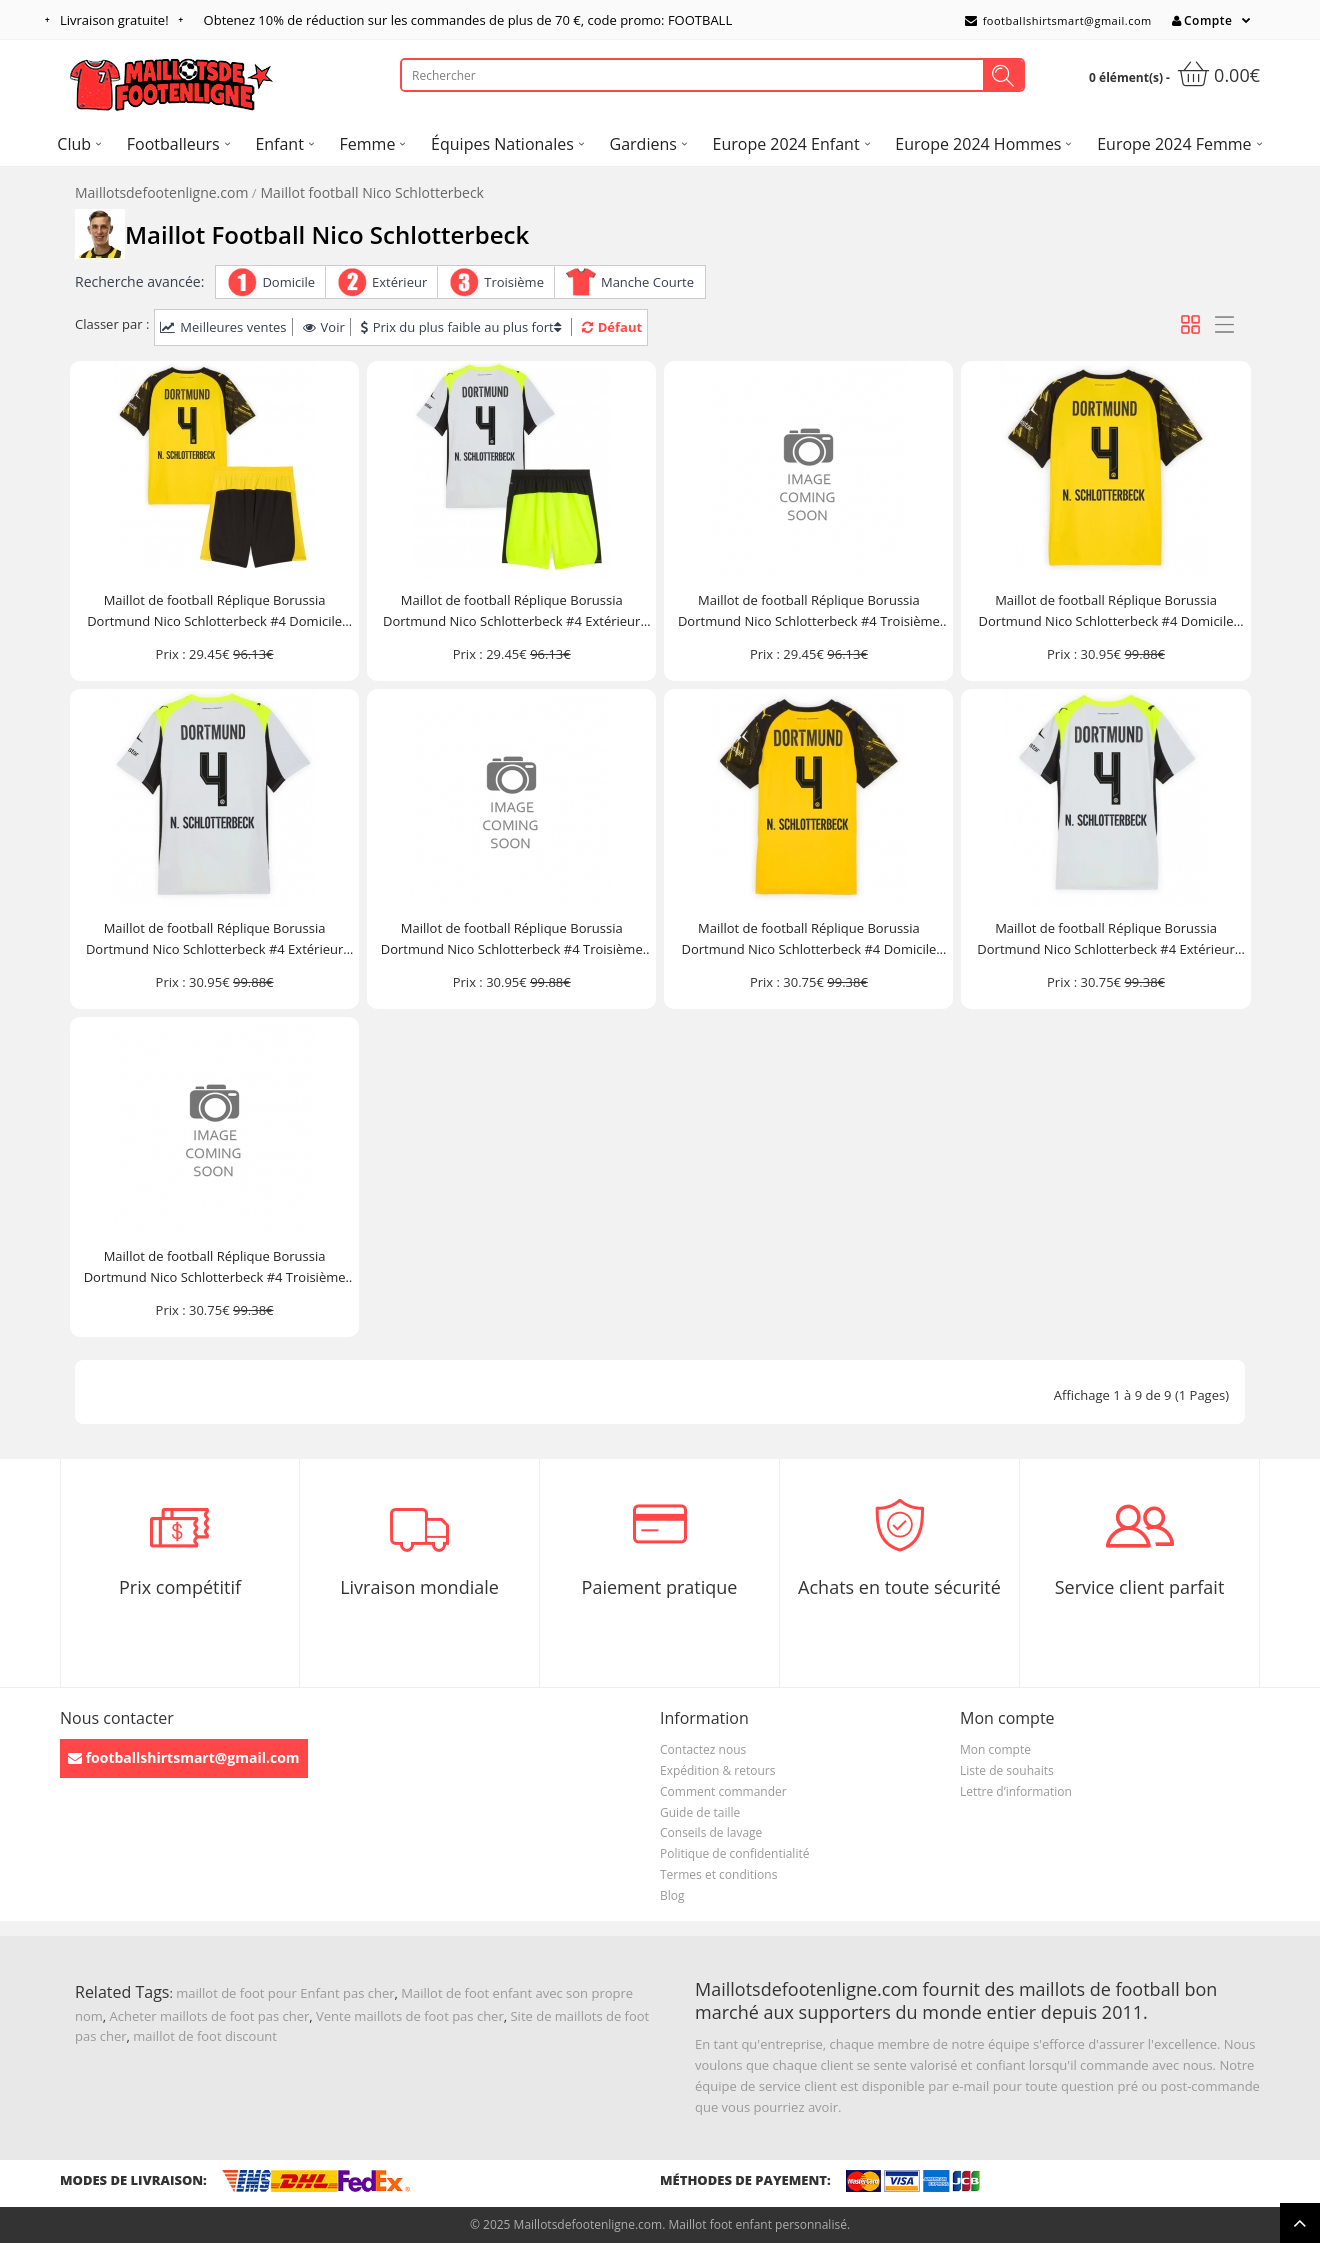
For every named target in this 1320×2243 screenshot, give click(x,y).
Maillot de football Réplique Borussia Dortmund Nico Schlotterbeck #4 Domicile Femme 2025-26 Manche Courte (808, 939)
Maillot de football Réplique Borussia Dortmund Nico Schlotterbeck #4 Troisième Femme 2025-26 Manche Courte (215, 1267)
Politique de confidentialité (734, 1853)
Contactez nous (703, 1749)
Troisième (514, 282)
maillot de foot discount (205, 2036)
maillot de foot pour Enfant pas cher (285, 1993)
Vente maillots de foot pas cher (410, 2016)
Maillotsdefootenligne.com (161, 192)
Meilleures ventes (223, 327)
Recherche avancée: (139, 281)
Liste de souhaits (1007, 1770)
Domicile (288, 282)
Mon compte (995, 1749)
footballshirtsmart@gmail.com (1058, 20)
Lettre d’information (1016, 1791)
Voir (324, 327)
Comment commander (723, 1791)
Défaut (612, 327)
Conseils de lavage (711, 1832)
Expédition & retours (717, 1770)
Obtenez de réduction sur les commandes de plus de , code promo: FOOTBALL (468, 20)
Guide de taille (700, 1812)
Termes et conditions (718, 1874)
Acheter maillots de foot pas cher (210, 2016)
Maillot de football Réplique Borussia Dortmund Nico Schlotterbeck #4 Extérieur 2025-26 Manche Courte (214, 939)
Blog (672, 1895)
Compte (1202, 20)
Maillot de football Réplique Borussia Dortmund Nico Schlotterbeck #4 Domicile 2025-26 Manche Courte (1106, 611)
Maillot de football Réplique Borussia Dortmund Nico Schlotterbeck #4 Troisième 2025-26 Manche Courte (512, 939)
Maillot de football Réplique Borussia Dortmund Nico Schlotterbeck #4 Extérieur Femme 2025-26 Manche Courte (1105, 939)
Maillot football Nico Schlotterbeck (372, 192)
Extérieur (399, 282)
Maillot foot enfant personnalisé (757, 2224)
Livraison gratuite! (114, 20)
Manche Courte (647, 282)
